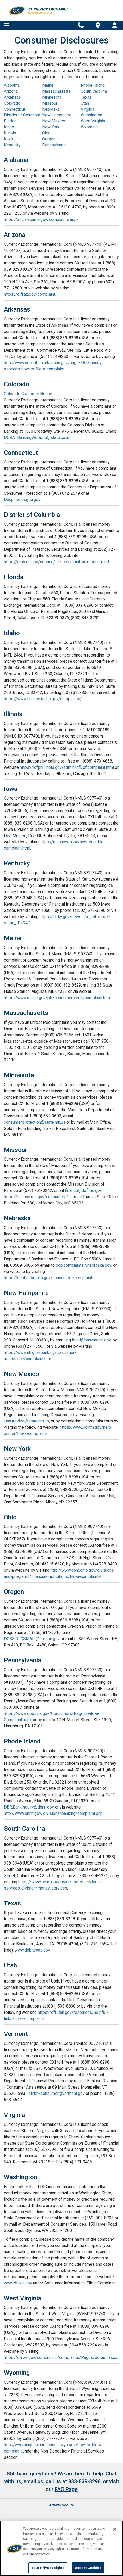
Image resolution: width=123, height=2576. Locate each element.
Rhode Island (93, 85)
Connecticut (14, 109)
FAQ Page (66, 2489)
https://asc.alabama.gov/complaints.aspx (41, 219)
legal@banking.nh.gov (91, 1339)
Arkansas (12, 97)
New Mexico (53, 121)
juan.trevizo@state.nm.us (26, 1421)
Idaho (9, 127)
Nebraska (51, 109)
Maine (47, 85)
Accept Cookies (88, 2568)
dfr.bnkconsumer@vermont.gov (56, 2093)
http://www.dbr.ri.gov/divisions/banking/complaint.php (53, 1813)
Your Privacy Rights (47, 2568)
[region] (61, 2548)
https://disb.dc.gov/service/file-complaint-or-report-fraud (56, 561)
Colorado (12, 103)
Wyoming (89, 127)
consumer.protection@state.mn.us (34, 1122)
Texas (86, 97)
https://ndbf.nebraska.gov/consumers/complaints (49, 1277)
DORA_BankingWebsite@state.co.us (37, 437)
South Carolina (94, 91)
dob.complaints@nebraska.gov (83, 1265)
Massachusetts (56, 91)
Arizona (11, 91)
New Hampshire (56, 115)
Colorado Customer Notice (28, 393)
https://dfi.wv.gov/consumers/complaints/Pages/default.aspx (60, 2357)
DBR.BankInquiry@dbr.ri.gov (29, 1807)
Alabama (12, 85)
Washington (91, 115)
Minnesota (52, 97)
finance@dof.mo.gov (83, 1190)
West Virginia (93, 121)
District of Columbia (22, 115)
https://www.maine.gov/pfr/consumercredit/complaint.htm (57, 997)
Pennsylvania (54, 145)
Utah (85, 103)
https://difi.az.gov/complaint (29, 294)
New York (50, 127)
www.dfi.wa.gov (18, 2283)
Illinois (10, 133)
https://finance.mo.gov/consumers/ (36, 1196)
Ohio (46, 133)
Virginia (87, 109)
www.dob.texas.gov (32, 1950)
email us (33, 2481)
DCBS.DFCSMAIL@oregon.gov (32, 1638)
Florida (10, 121)
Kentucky (12, 145)
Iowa (8, 139)
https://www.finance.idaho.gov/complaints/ (43, 698)
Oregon (49, 139)
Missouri (50, 103)
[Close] (114, 2529)
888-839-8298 (84, 2481)
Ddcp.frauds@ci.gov (22, 499)
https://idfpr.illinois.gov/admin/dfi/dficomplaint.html (67, 767)
